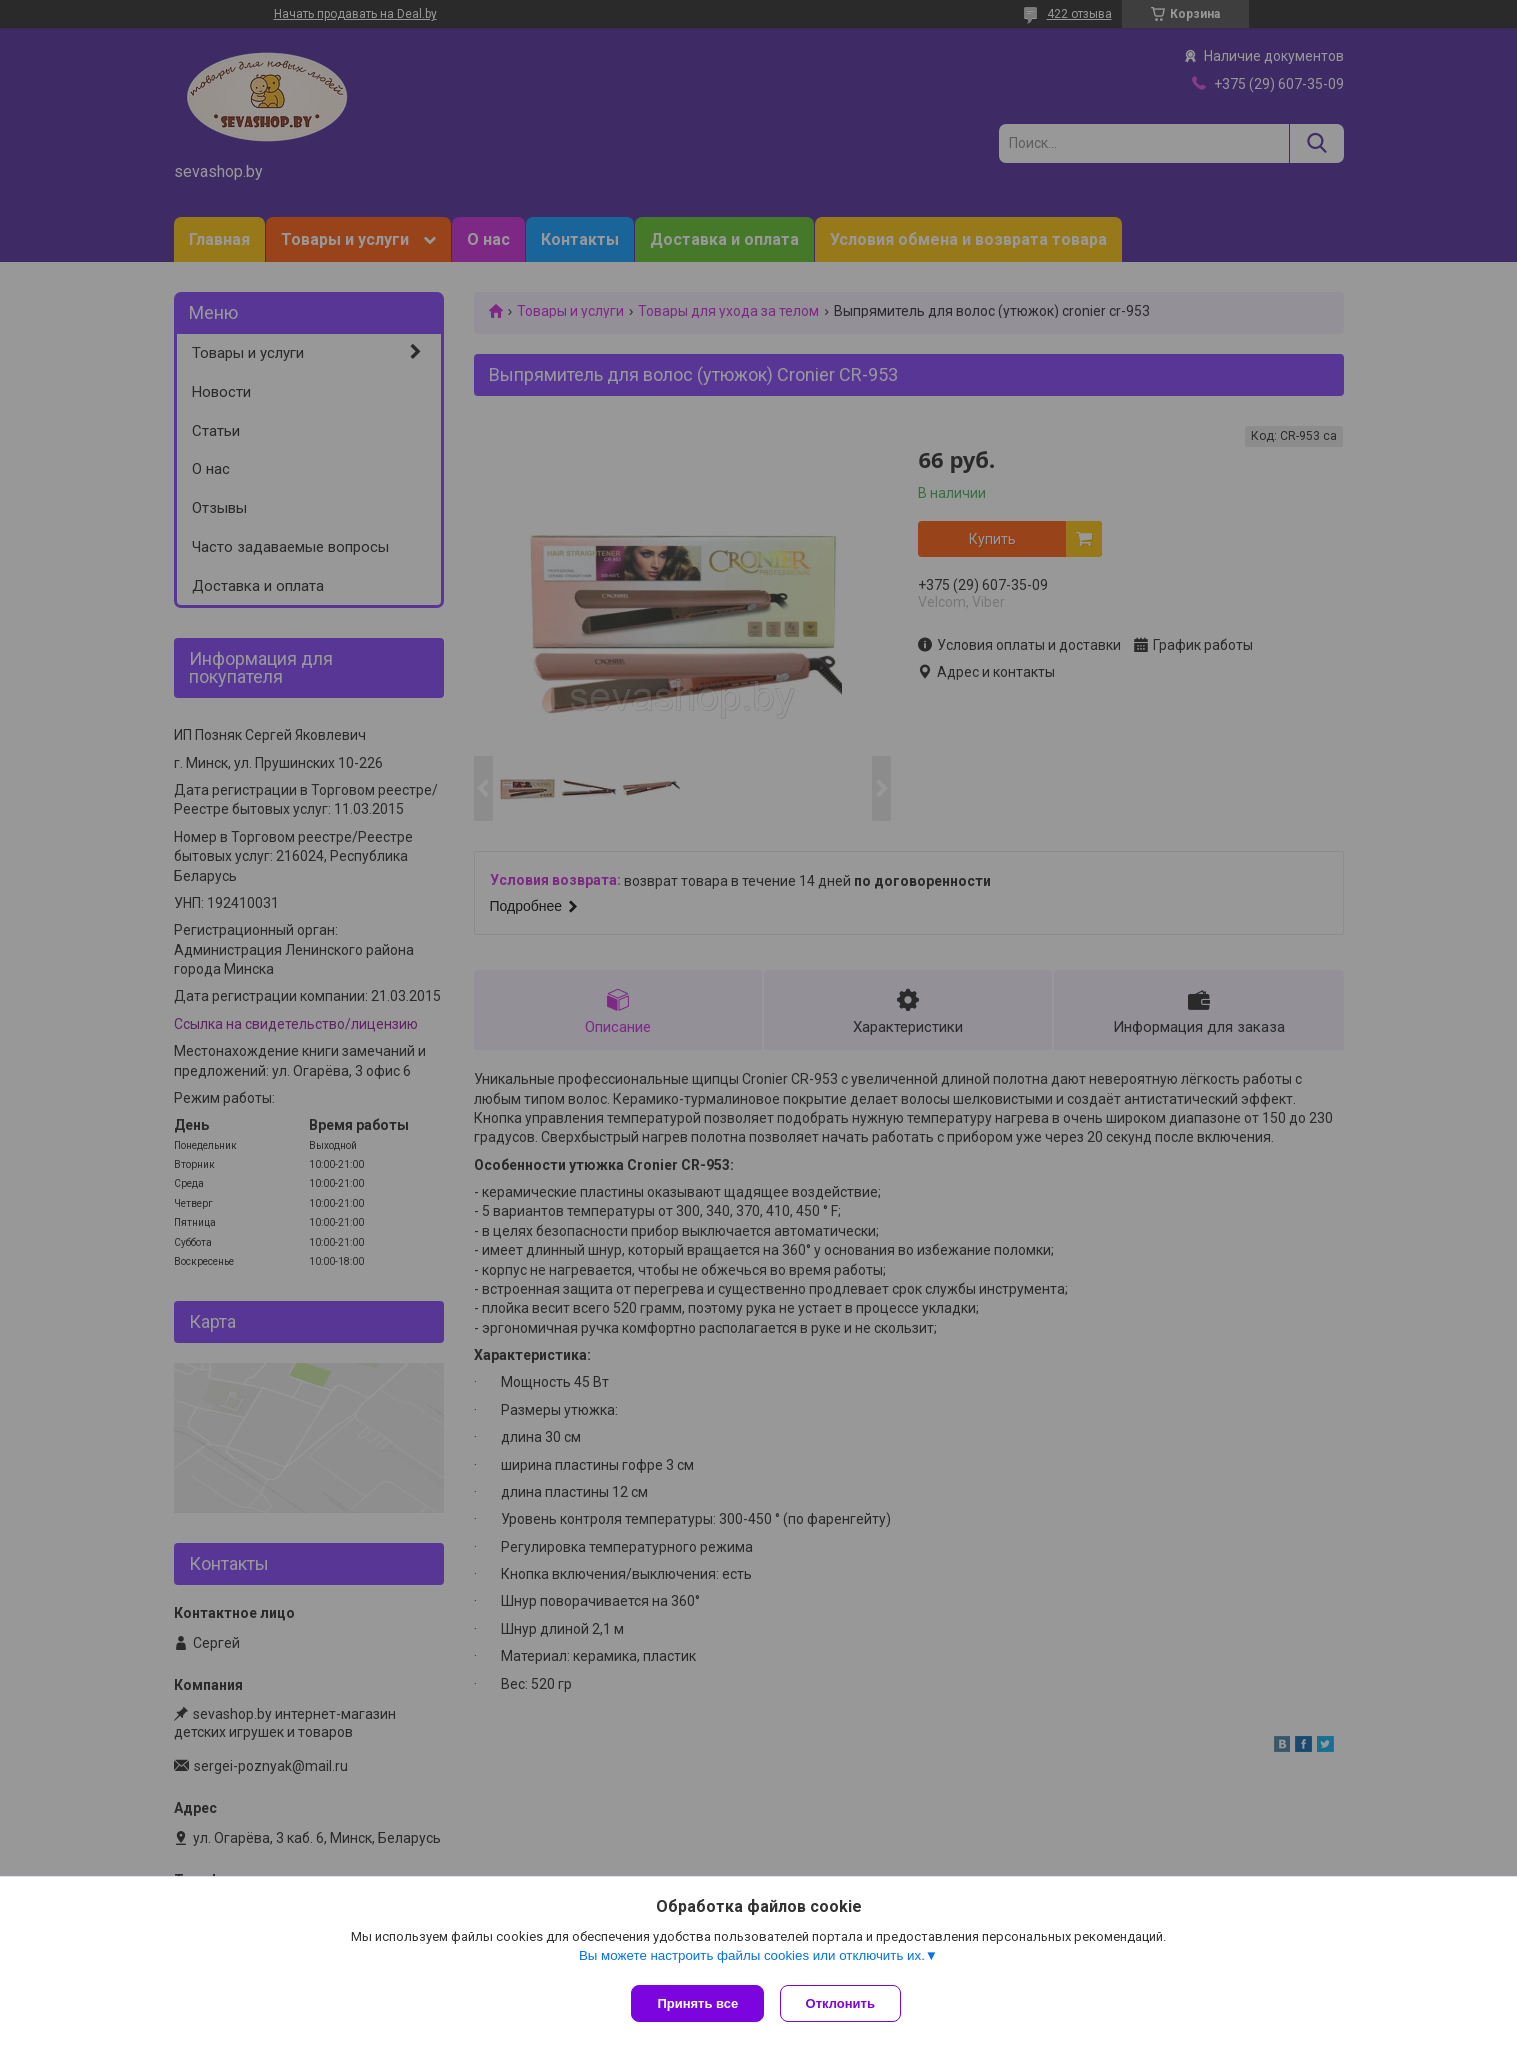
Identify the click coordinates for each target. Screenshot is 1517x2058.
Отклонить (844, 2003)
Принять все (697, 2003)
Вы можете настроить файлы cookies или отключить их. (752, 1959)
